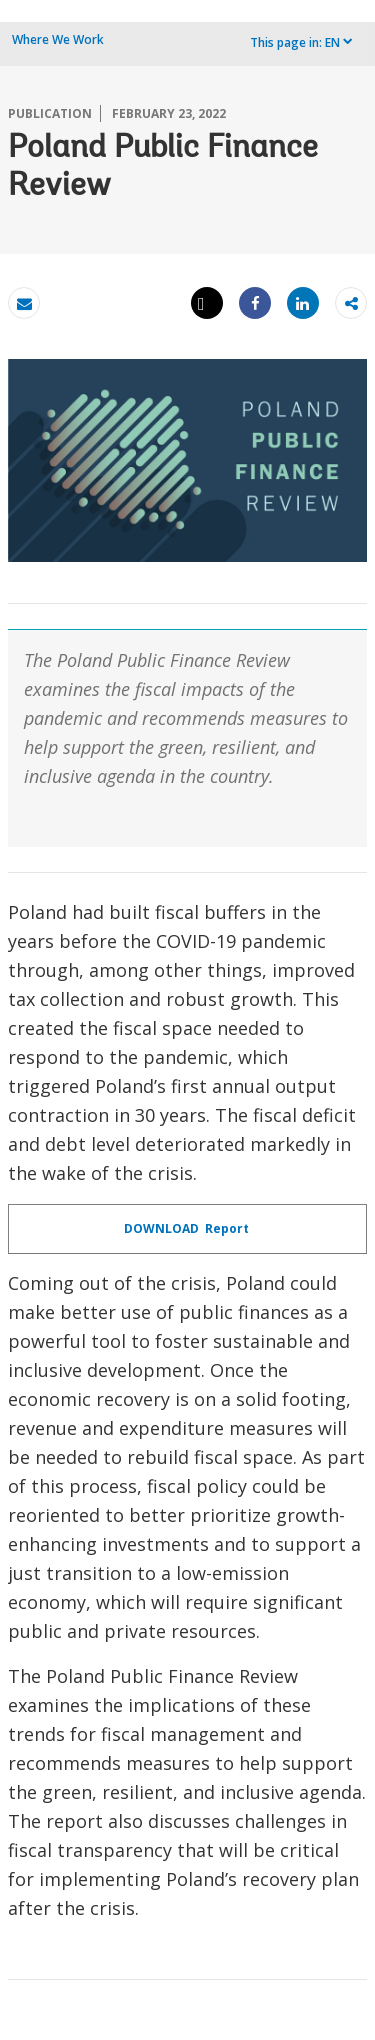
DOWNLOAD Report (188, 1228)
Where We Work (58, 39)
